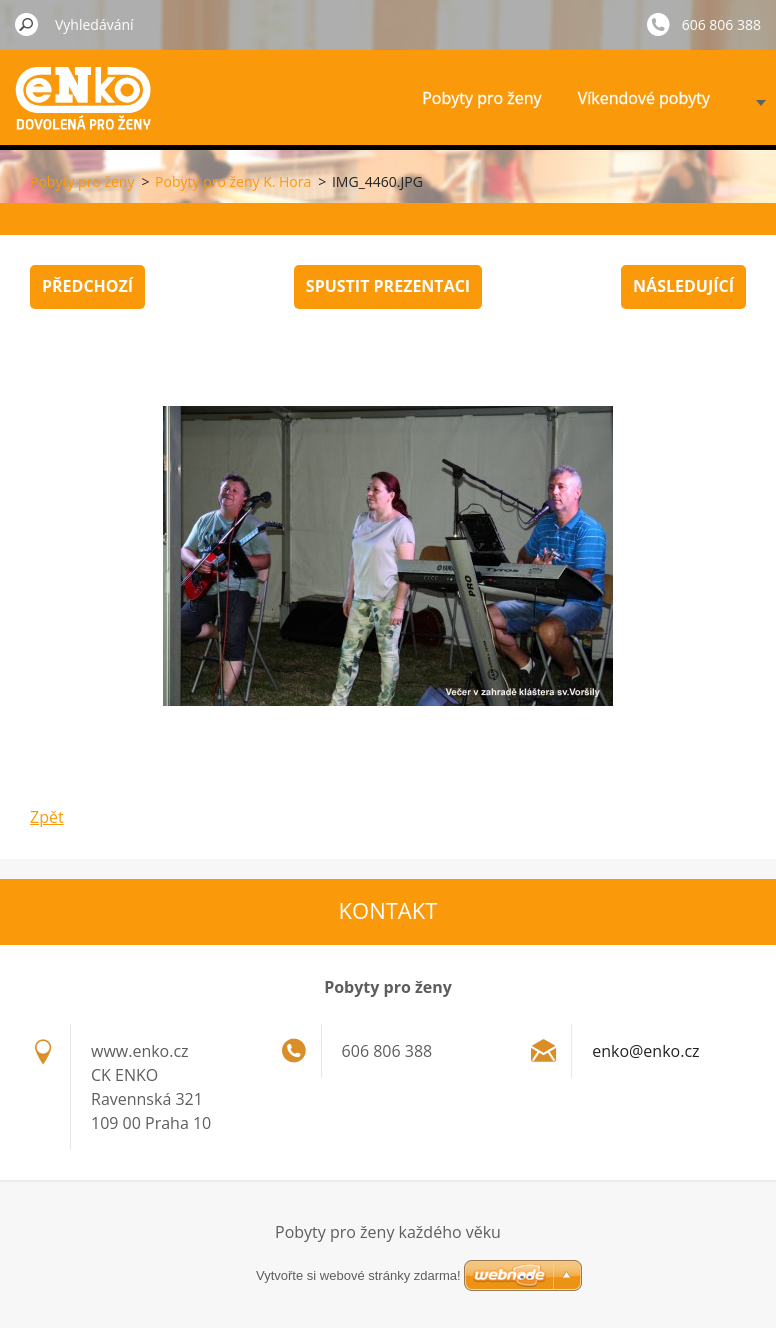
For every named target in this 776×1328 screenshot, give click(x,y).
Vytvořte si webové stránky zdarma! (358, 1275)
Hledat (27, 24)
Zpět (47, 817)
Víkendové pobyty (644, 98)
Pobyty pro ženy (481, 98)
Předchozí (87, 286)
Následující (683, 286)
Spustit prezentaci (388, 286)
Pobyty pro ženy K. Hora (233, 181)
